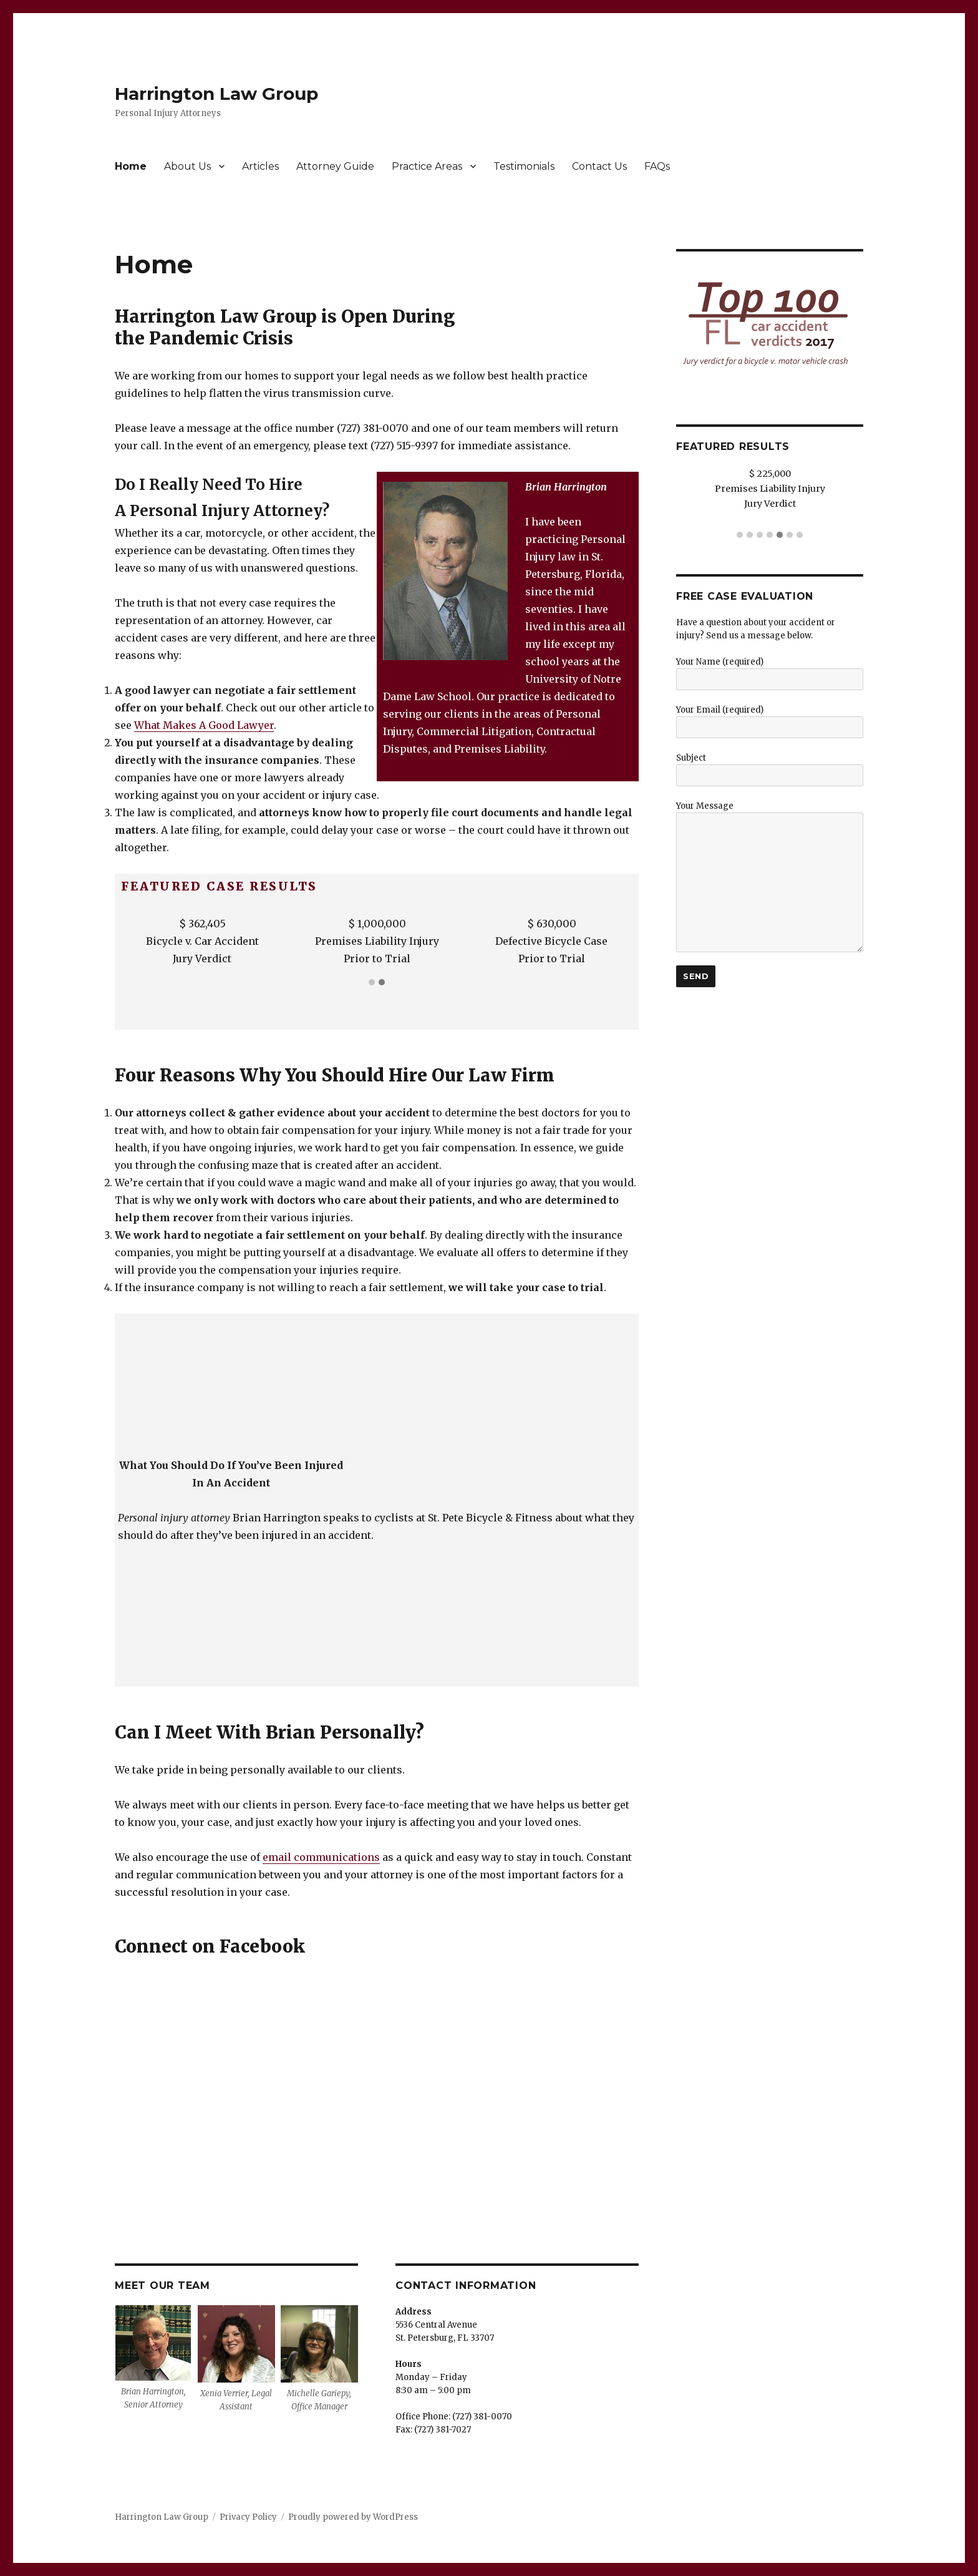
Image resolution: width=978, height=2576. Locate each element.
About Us (187, 166)
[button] (372, 983)
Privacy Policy (248, 2517)
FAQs (657, 166)
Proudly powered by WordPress (353, 2517)
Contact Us (599, 166)
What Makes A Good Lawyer (204, 725)
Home (131, 166)
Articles (260, 166)
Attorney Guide (335, 166)
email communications (321, 1857)
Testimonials (523, 166)
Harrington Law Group (216, 93)
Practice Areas (427, 166)
